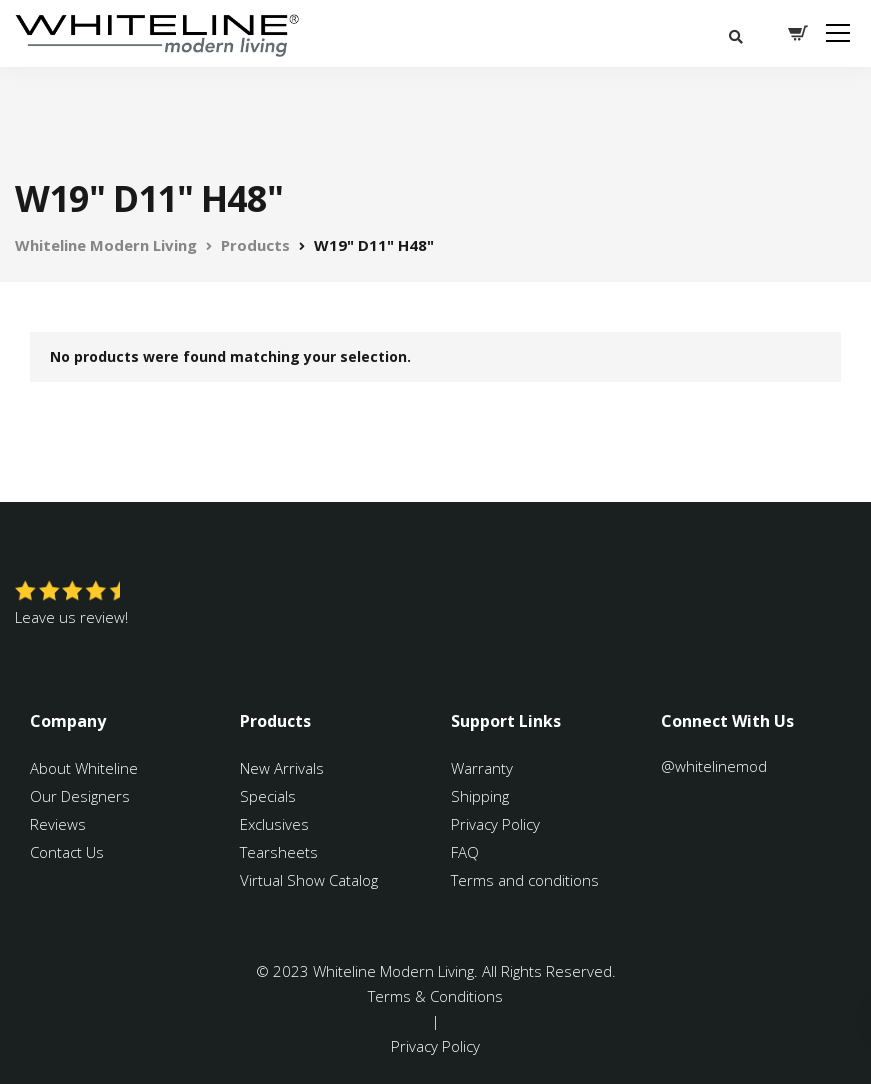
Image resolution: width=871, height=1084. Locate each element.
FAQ (465, 852)
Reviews (58, 824)
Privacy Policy (495, 824)
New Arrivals (282, 768)
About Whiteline (84, 768)
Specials (268, 796)
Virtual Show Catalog (311, 880)
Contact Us (67, 852)
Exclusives (274, 824)
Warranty (484, 768)
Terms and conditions (525, 880)
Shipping (480, 796)
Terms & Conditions (435, 996)
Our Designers (80, 796)
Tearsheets (279, 852)
